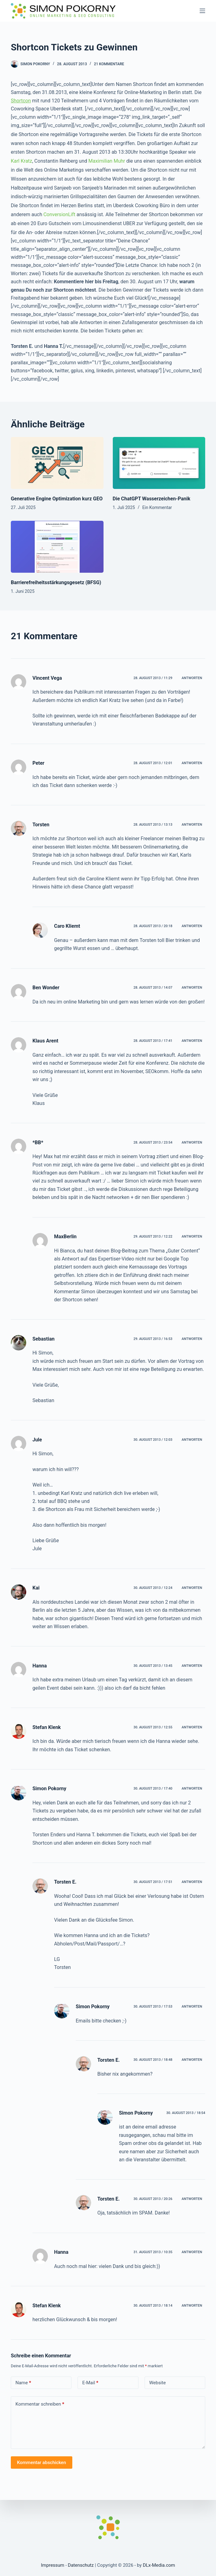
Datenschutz (81, 2565)
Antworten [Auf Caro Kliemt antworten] (192, 926)
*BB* (37, 1142)
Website (157, 2383)
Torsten (40, 825)
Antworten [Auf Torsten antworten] (192, 825)
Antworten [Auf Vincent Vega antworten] (192, 678)
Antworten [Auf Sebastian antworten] (192, 1339)
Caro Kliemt (67, 926)
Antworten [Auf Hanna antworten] (192, 1666)
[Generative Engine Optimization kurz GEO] (57, 463)
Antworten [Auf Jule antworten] (192, 1440)
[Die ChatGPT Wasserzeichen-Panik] (159, 463)
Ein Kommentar (157, 507)
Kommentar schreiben (39, 2404)
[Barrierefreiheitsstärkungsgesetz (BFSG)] (57, 547)
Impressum (52, 2565)
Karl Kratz (21, 161)
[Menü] (202, 11)
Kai (36, 1588)
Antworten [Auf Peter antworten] (192, 763)
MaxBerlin (65, 1236)
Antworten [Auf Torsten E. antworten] (192, 1882)
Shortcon (21, 101)
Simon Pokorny (49, 1788)
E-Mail (90, 2383)
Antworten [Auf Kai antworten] (192, 1588)
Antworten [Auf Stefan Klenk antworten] (192, 1727)
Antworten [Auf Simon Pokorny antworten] (192, 1789)
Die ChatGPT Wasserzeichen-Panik (151, 499)
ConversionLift (59, 214)
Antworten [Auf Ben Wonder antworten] (192, 988)
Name (23, 2383)
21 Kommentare (109, 64)
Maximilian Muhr (107, 161)
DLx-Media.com (159, 2565)
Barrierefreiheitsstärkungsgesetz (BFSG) (56, 582)
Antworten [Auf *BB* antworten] (192, 1142)
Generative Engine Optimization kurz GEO (57, 499)
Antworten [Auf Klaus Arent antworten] (192, 1041)
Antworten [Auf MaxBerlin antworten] (192, 1237)
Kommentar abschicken (41, 2462)
